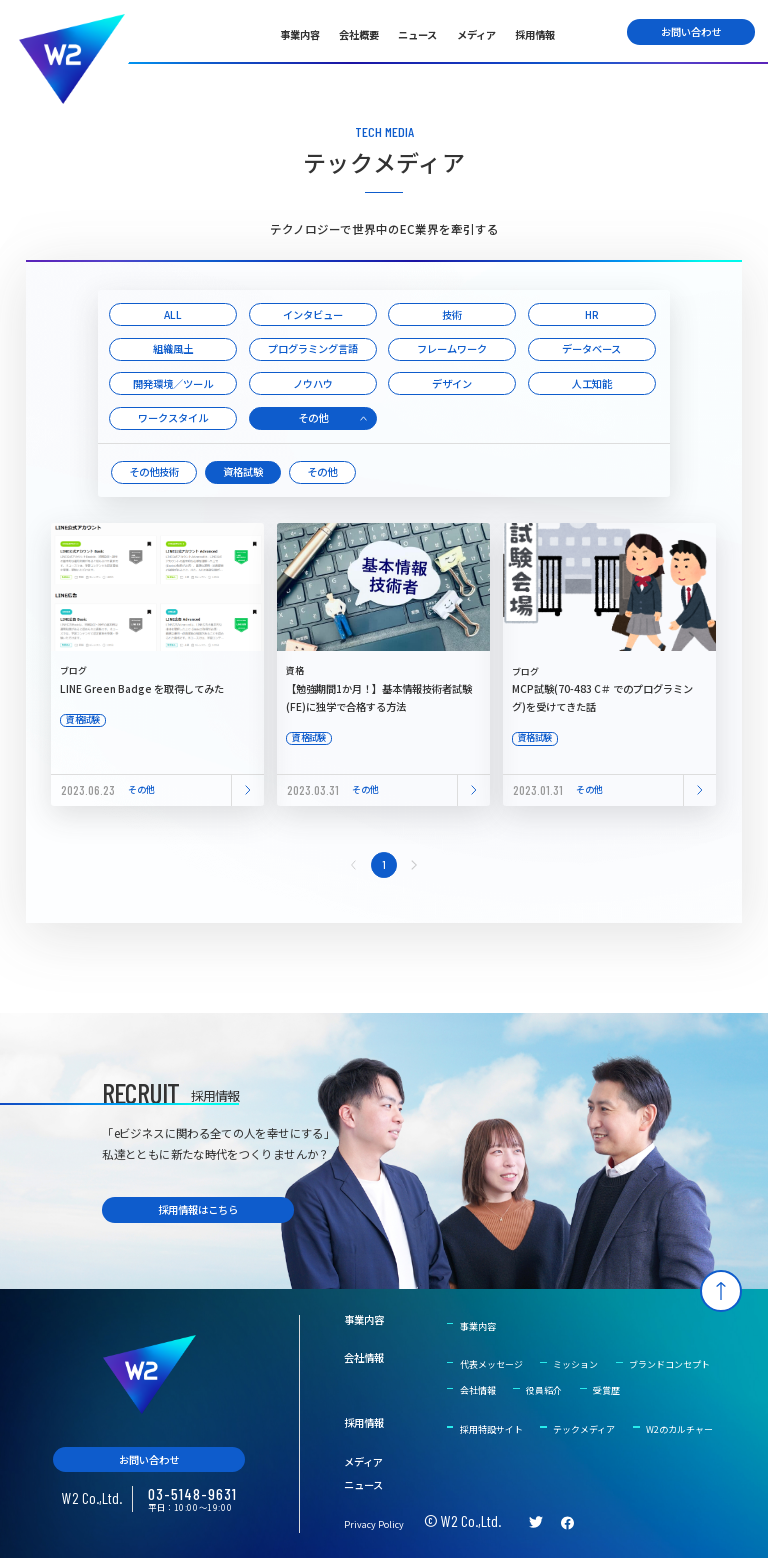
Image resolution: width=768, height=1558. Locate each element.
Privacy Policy (374, 1524)
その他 (313, 417)
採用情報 (535, 34)
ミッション (575, 1364)
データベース (591, 348)
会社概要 (359, 34)
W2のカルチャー (679, 1429)
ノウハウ (313, 383)
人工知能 (592, 383)
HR (592, 314)
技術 (452, 314)
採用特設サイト (491, 1429)
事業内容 (300, 34)
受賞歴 (606, 1390)
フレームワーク (452, 348)
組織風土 (173, 348)
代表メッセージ (491, 1364)
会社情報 (364, 1358)
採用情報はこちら (198, 1209)
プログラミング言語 (313, 348)
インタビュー (313, 314)
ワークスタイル (173, 417)
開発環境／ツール (173, 383)
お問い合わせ (691, 31)
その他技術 (154, 471)
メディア (476, 34)
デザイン (452, 383)
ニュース (417, 34)
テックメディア (584, 1429)
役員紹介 (544, 1390)
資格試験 (243, 471)
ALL (173, 314)
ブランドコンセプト (669, 1364)
